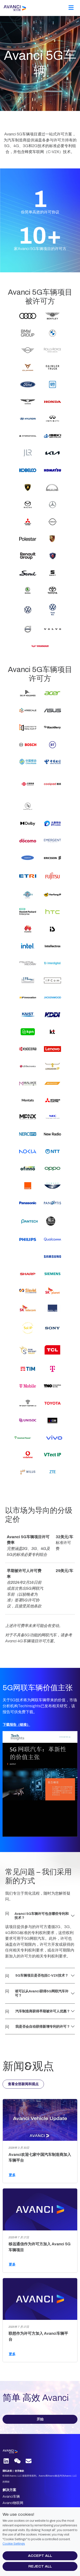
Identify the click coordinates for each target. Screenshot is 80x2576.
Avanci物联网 (13, 2503)
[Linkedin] (6, 2461)
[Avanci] (24, 8)
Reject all (40, 2566)
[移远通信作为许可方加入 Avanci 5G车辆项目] (40, 2209)
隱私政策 (7, 2471)
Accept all (40, 2555)
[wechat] (19, 2461)
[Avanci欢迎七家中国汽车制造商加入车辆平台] (40, 2120)
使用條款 (19, 2471)
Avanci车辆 (11, 2496)
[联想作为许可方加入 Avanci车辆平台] (40, 2299)
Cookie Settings (14, 2543)
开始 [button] (40, 2419)
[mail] (28, 2461)
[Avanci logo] (24, 2451)
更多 (12, 2175)
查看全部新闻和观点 (23, 2084)
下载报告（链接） (16, 1724)
